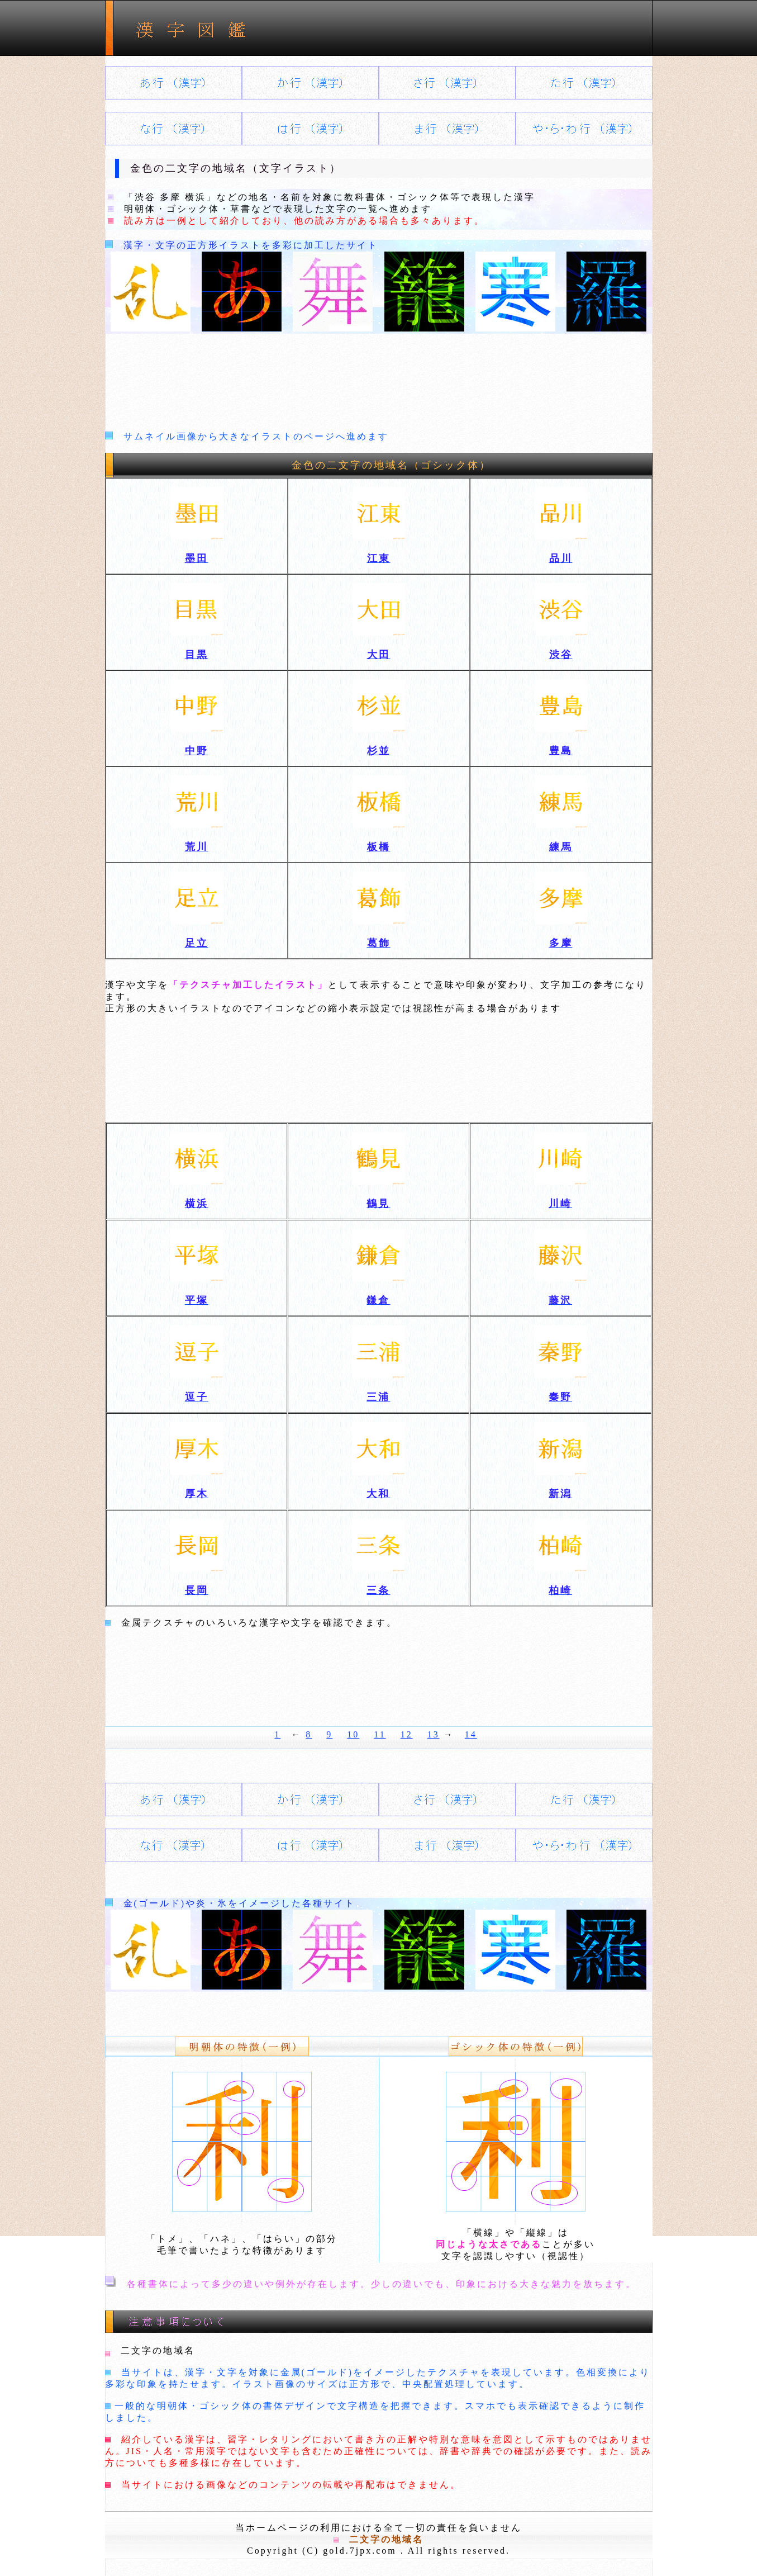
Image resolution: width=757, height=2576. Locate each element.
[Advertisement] (378, 379)
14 (471, 1734)
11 (379, 1734)
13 (433, 1734)
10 (353, 1734)
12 (407, 1734)
